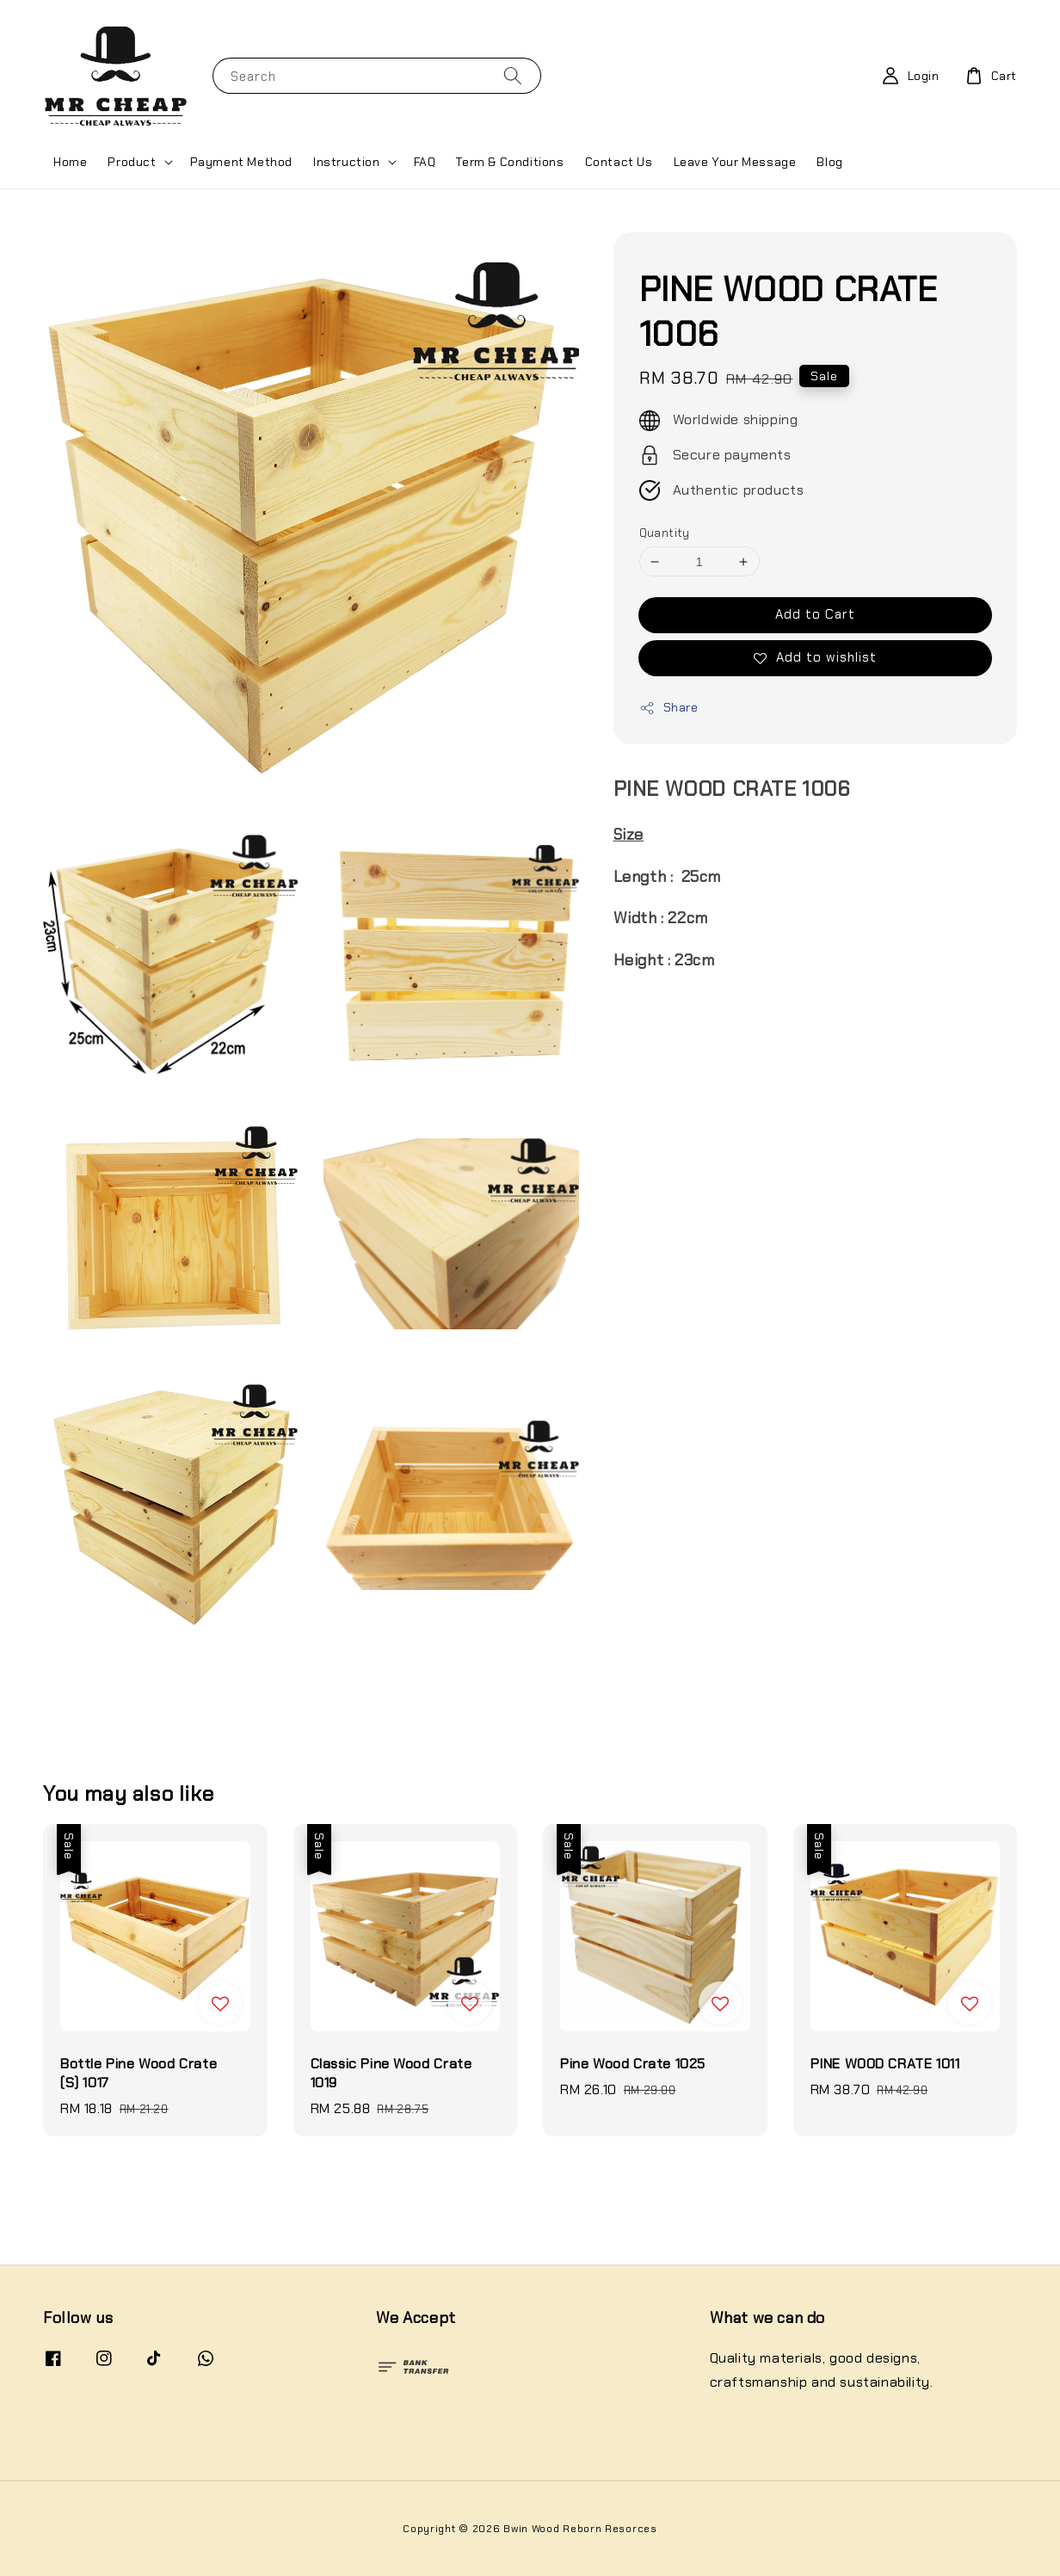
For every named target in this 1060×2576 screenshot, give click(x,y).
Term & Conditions (510, 161)
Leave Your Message (735, 161)
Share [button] (669, 707)
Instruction (346, 161)
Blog (829, 161)
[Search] (512, 75)
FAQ (425, 161)
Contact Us (619, 161)
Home (70, 161)
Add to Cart (815, 614)
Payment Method (241, 161)
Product (132, 161)
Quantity (664, 533)
